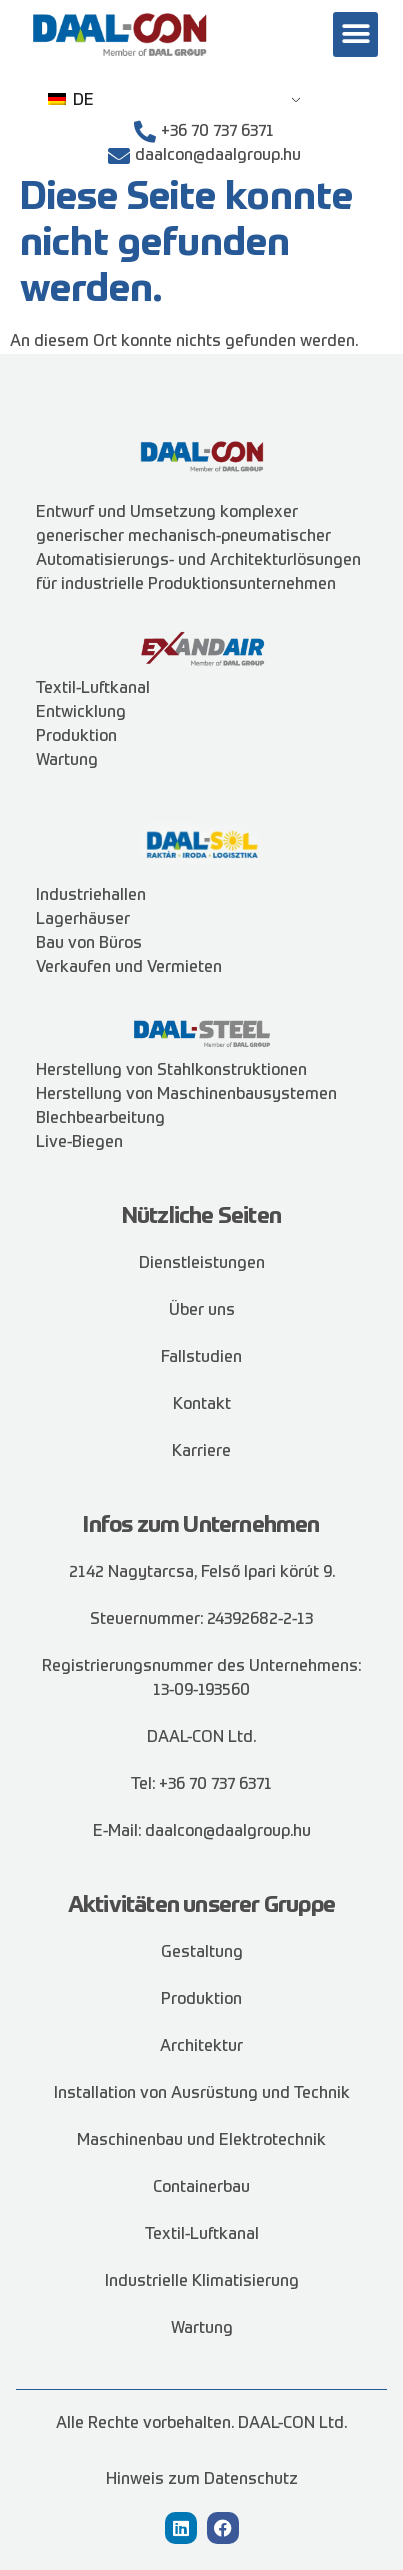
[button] (355, 34)
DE (71, 101)
